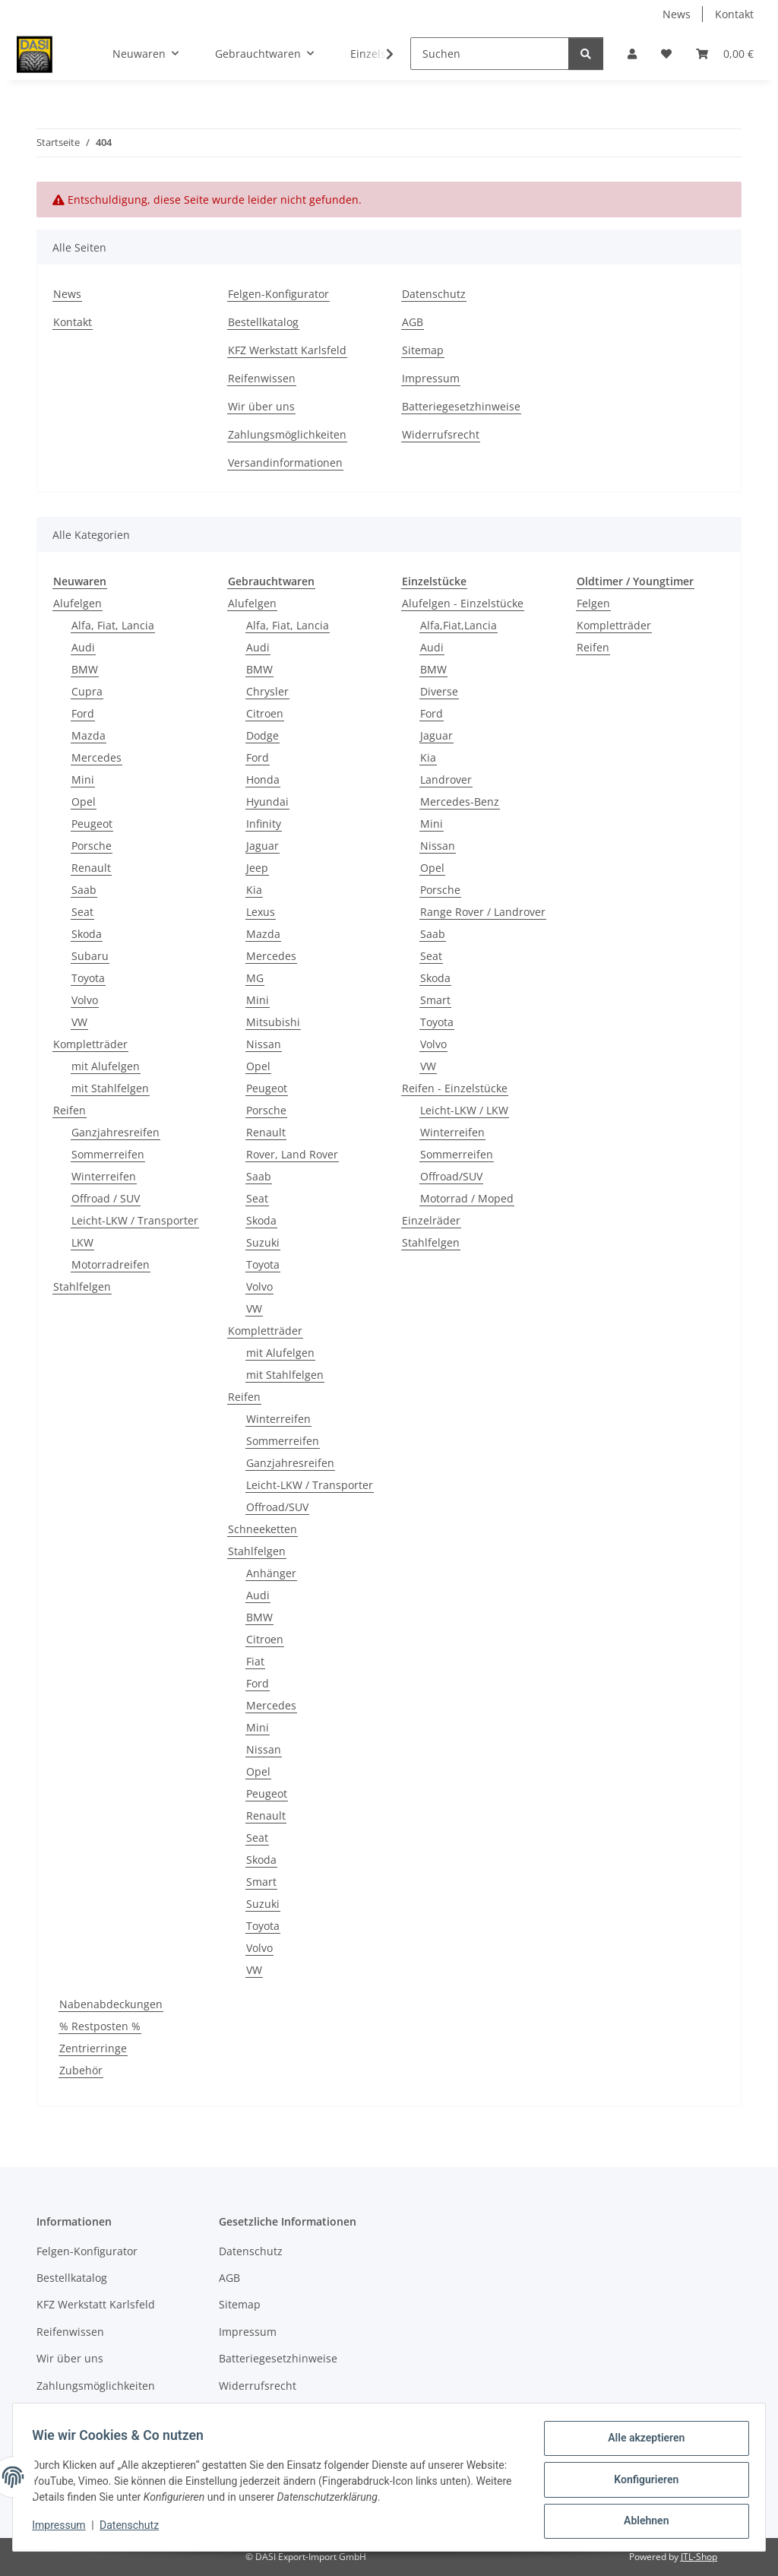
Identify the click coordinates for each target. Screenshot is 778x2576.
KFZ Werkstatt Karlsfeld (287, 350)
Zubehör (81, 2070)
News (677, 14)
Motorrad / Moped (467, 1198)
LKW (82, 1242)
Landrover (446, 779)
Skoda (86, 934)
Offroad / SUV (105, 1198)
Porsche (91, 845)
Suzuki (263, 1242)
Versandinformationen (285, 462)
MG (255, 978)
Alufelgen (77, 603)
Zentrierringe (93, 2048)
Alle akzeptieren (640, 2443)
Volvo (84, 1000)
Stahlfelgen (82, 1286)
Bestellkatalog (263, 322)
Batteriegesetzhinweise (461, 406)
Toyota (88, 978)
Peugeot (91, 823)
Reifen (69, 1110)
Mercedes (96, 757)
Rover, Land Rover (292, 1154)
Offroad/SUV (277, 1507)
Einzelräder (431, 1220)
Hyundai (267, 801)
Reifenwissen (262, 378)
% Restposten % (100, 2026)
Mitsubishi (273, 1022)
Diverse (439, 691)
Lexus (260, 912)
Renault (91, 867)
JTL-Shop (699, 2556)
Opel (83, 801)
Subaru (90, 956)
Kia (254, 889)
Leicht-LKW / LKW (464, 1110)
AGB (412, 322)
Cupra (87, 691)
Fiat (255, 1661)
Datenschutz (134, 2529)
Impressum (63, 2529)
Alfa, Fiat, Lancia (112, 625)
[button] (632, 53)
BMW (84, 669)
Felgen (593, 603)
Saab (83, 889)
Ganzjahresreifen (115, 1132)
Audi (83, 647)
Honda (263, 779)
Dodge (262, 735)
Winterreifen (103, 1176)
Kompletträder (90, 1044)
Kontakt (734, 14)
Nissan (263, 1044)
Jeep (257, 867)
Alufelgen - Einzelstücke (462, 603)
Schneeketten (262, 1529)
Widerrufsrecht (440, 434)
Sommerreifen (107, 1154)
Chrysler (267, 691)
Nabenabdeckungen (111, 2004)
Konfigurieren (641, 2482)
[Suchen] (489, 53)
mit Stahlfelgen (110, 1088)
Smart (261, 1881)
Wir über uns (261, 406)
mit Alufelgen (105, 1066)
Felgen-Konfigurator (278, 294)
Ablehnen (640, 2522)
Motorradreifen (110, 1264)
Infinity (263, 823)
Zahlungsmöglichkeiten (287, 434)
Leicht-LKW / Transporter (134, 1220)
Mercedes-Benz (459, 801)
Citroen (264, 713)
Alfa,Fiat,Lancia (458, 625)
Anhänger (271, 1573)
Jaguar (262, 845)
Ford (82, 713)
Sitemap (423, 350)
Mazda (88, 735)
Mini (82, 779)
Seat (82, 912)
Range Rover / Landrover (483, 912)
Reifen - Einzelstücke (455, 1088)
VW (79, 1022)
